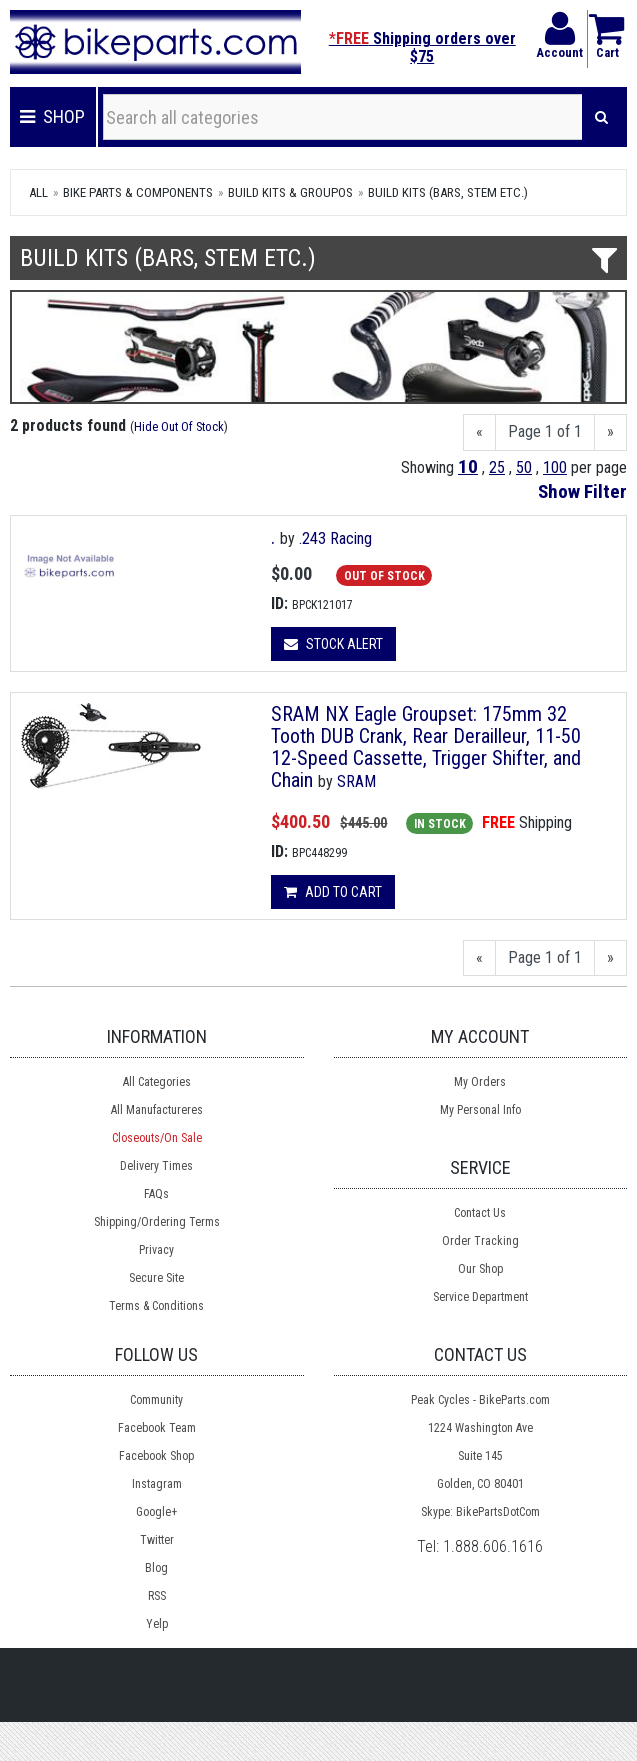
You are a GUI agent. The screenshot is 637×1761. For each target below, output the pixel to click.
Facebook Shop (156, 1456)
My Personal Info (480, 1110)
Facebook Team (157, 1428)
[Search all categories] (343, 117)
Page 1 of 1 (545, 431)
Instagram (157, 1484)
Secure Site (156, 1278)
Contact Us (480, 1213)
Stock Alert (333, 644)
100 (555, 467)
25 (497, 467)
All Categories (157, 1082)
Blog (156, 1568)
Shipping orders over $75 (422, 47)
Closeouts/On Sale (157, 1138)
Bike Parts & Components (138, 192)
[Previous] (479, 432)
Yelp (157, 1624)
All (38, 192)
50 (524, 467)
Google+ (156, 1512)
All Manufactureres (157, 1110)
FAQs (156, 1194)
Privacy (156, 1250)
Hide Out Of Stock (179, 426)
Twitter (157, 1540)
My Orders (480, 1082)
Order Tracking (480, 1241)
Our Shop (480, 1269)
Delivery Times (156, 1166)
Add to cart (333, 892)
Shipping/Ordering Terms (157, 1222)
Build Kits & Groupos (290, 192)
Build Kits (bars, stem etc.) (448, 192)
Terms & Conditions (156, 1306)
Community (156, 1400)
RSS (157, 1596)
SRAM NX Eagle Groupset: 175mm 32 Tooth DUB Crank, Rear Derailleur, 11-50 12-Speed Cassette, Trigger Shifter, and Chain (426, 747)
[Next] (610, 432)
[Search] (601, 117)
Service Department (480, 1297)
